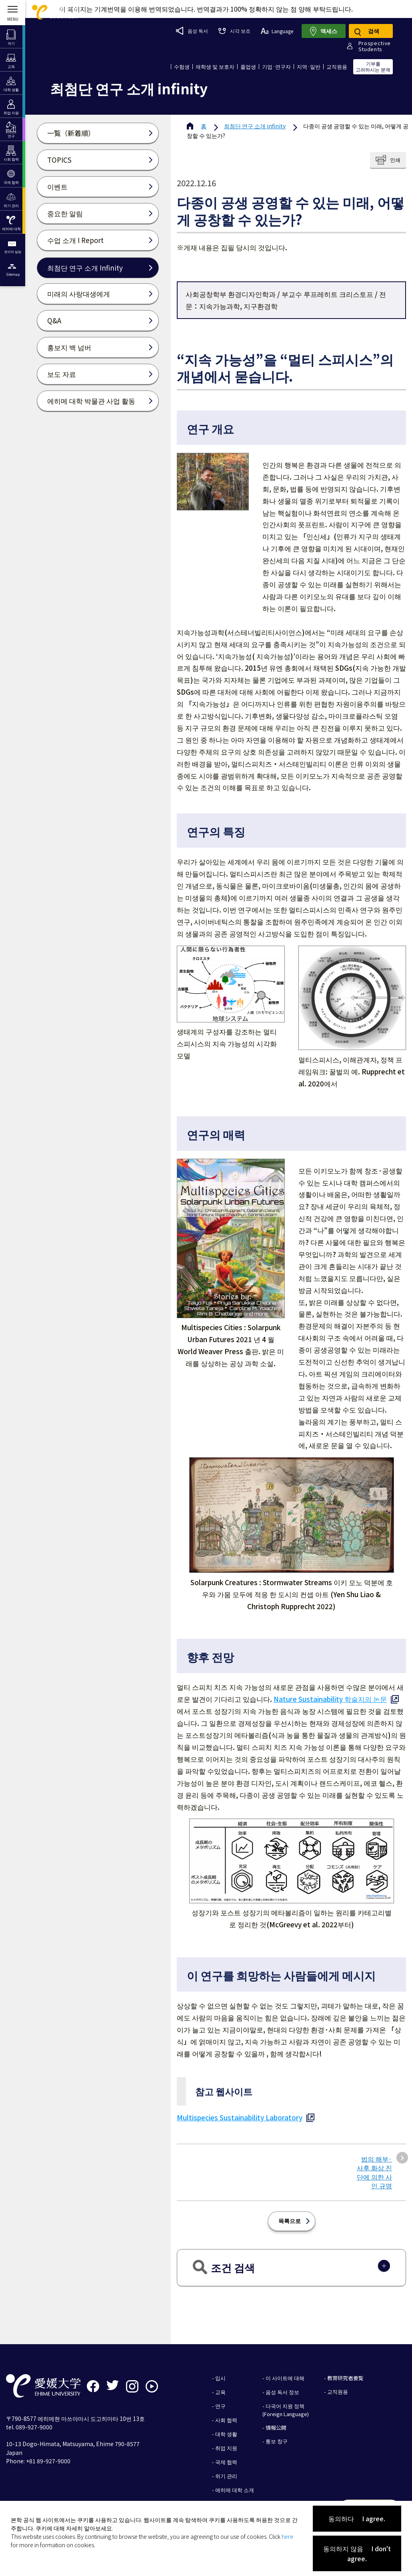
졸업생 (248, 66)
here (287, 2536)
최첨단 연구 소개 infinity (255, 126)
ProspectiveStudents (374, 46)
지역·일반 (308, 66)
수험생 (182, 66)
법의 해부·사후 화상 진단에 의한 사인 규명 (374, 2172)
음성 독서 (192, 31)
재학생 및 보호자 (215, 66)
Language (277, 31)
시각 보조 (234, 30)
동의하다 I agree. (356, 2518)
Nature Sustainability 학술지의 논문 (330, 1699)
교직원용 (336, 66)
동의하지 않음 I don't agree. (357, 2553)
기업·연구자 (276, 66)
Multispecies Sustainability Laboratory (239, 2117)
